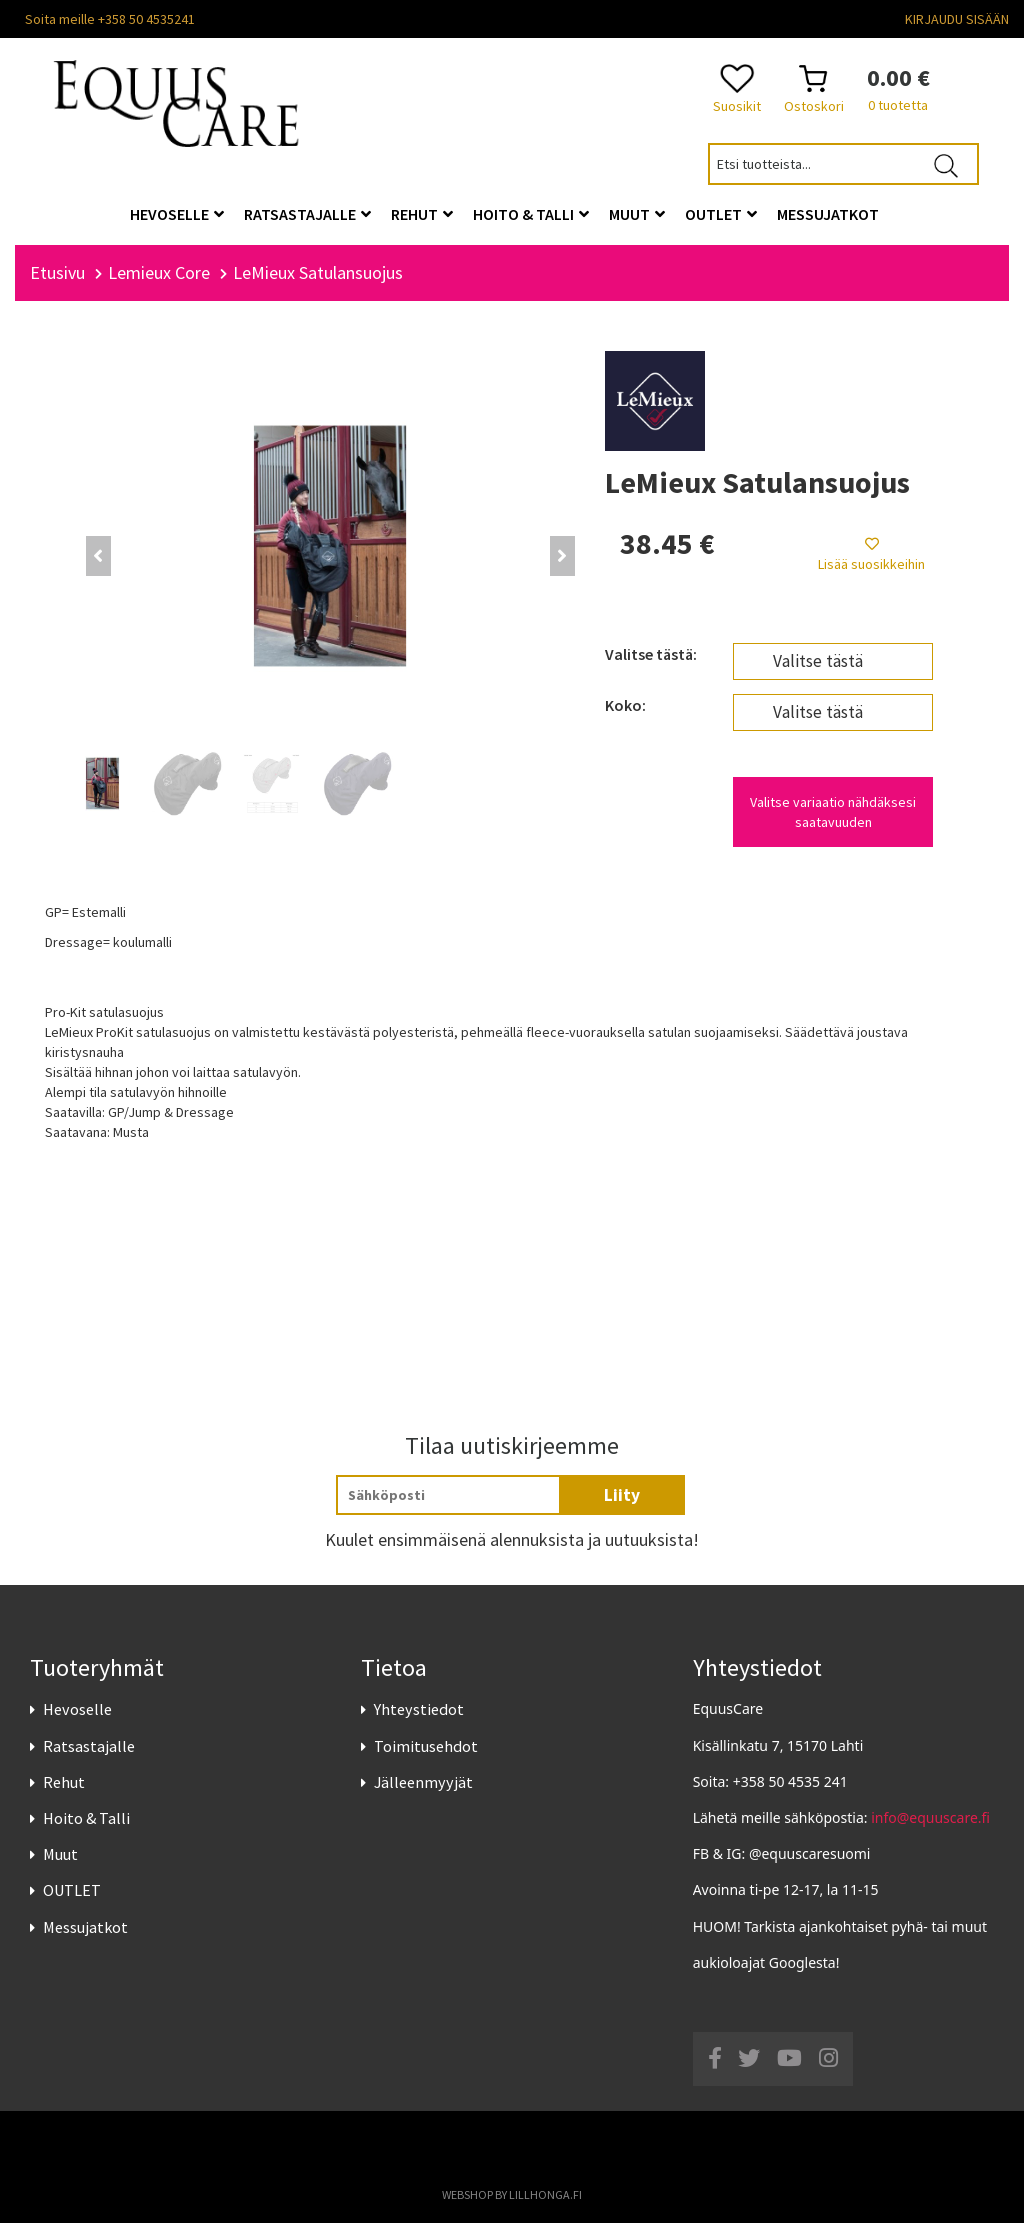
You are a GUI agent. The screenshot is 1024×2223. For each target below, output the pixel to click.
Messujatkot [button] (828, 214)
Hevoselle (77, 1709)
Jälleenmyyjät (423, 1782)
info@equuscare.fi (930, 1817)
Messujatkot (85, 1927)
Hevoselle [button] (177, 214)
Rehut (64, 1782)
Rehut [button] (422, 214)
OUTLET (72, 1890)
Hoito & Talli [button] (531, 214)
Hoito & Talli (86, 1818)
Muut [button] (637, 214)
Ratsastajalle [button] (307, 214)
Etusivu (57, 272)
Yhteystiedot (419, 1709)
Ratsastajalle (89, 1746)
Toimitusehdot (426, 1746)
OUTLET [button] (721, 214)
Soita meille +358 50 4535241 (110, 19)
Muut (60, 1854)
